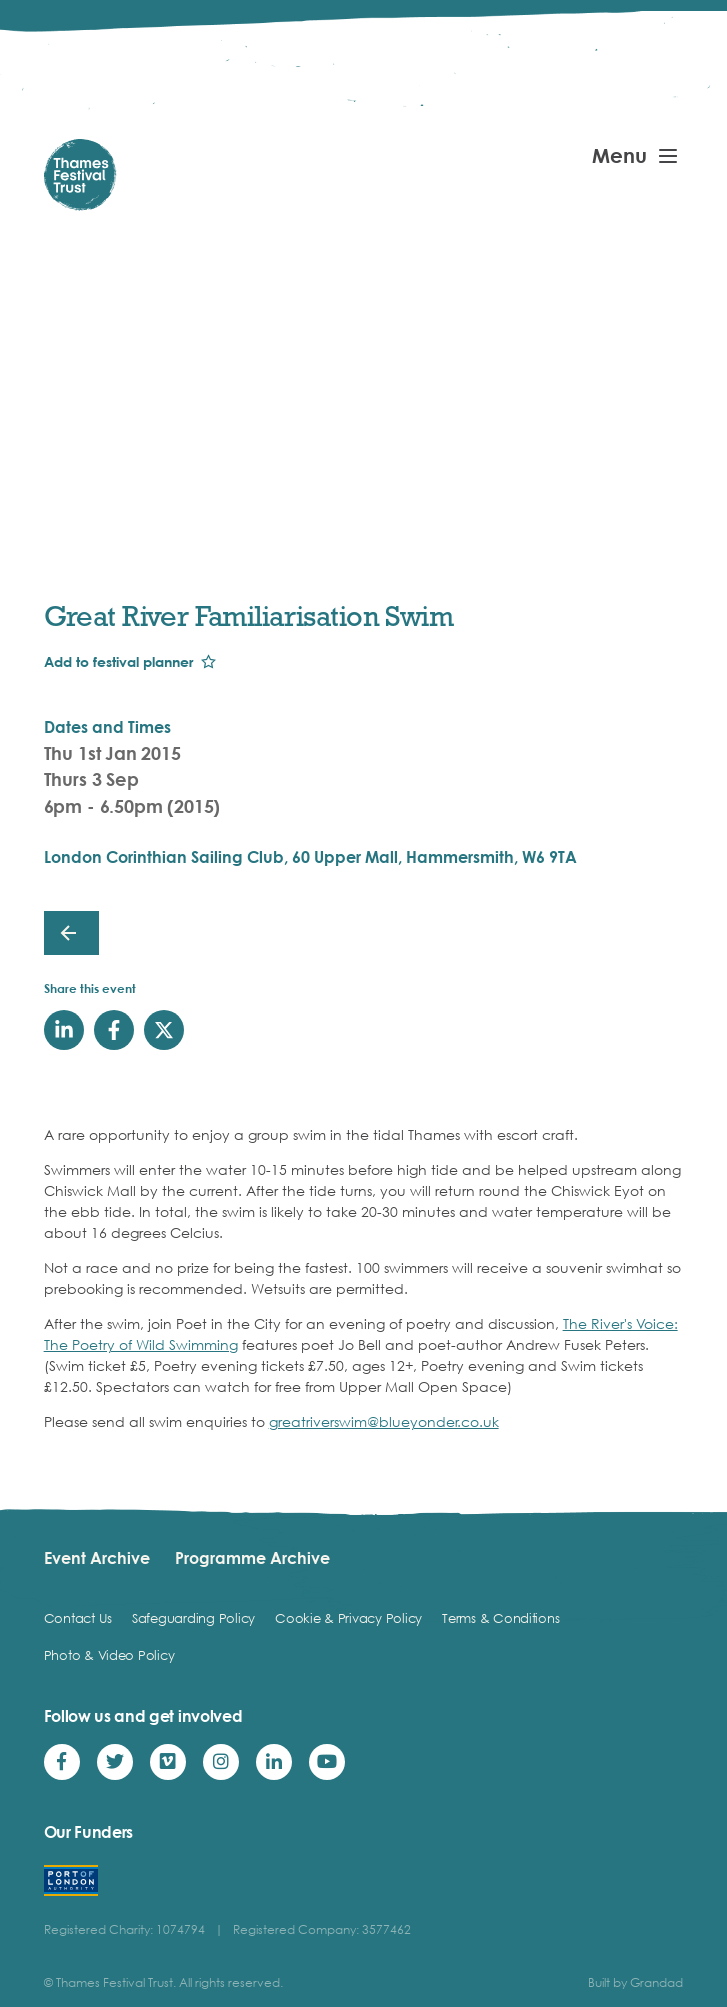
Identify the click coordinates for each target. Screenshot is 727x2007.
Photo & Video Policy (109, 1655)
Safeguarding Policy (193, 1618)
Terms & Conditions (500, 1618)
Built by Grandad (635, 1982)
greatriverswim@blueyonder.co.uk (384, 1421)
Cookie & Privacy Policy (348, 1618)
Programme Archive (252, 1558)
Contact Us (78, 1618)
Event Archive (97, 1558)
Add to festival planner (118, 661)
